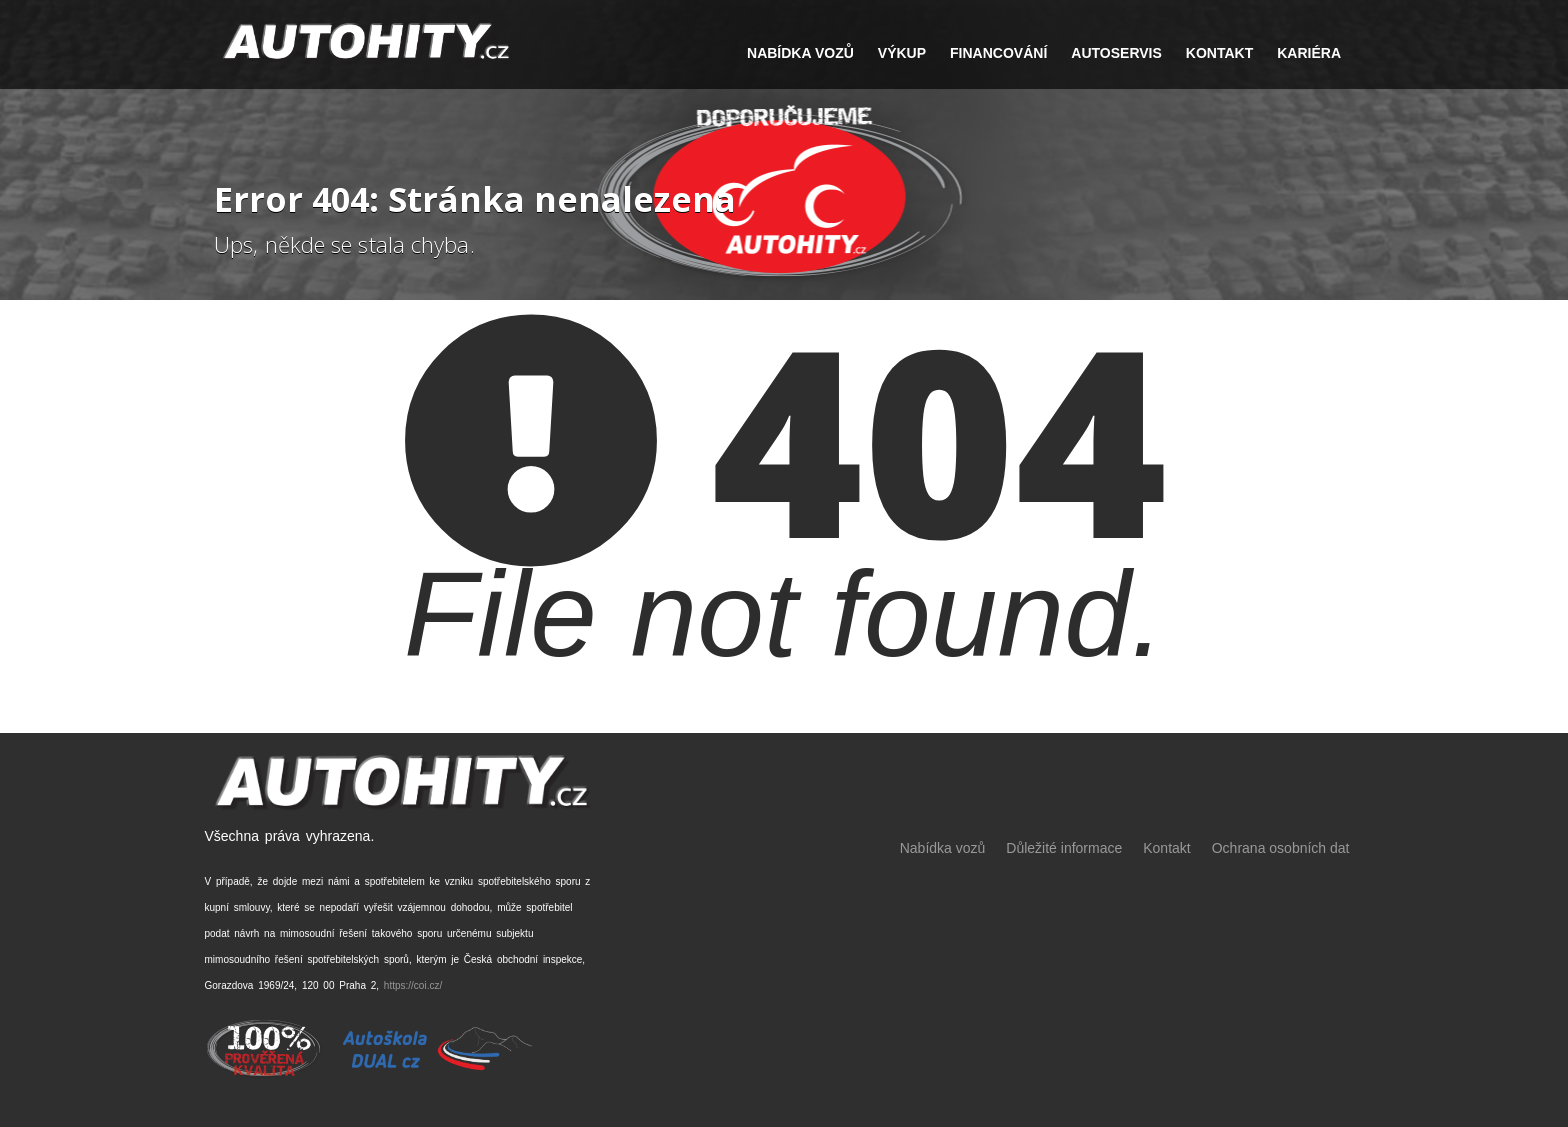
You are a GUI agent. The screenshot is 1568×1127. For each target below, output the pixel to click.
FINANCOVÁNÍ (998, 53)
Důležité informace (1064, 848)
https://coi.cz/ (413, 985)
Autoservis (1116, 53)
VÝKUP (902, 53)
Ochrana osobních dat (1281, 848)
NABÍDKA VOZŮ (800, 53)
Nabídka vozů (943, 848)
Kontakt (1219, 53)
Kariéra (1309, 53)
